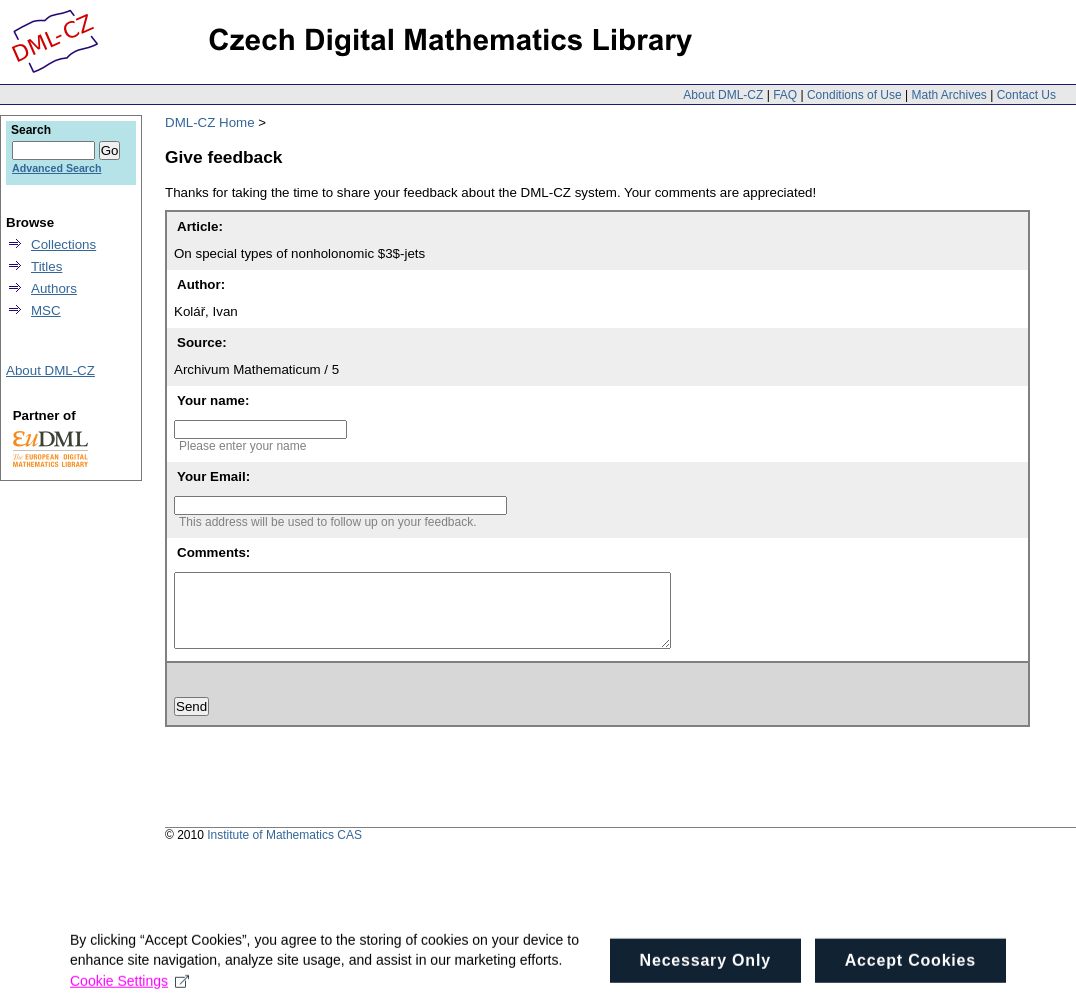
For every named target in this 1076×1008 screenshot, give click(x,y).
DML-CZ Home (210, 122)
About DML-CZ (723, 95)
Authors (54, 288)
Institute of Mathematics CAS (284, 850)
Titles (46, 266)
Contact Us (1026, 95)
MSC (46, 310)
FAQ (785, 95)
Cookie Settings (129, 988)
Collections (63, 244)
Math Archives (948, 95)
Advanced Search (56, 168)
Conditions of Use (854, 95)
